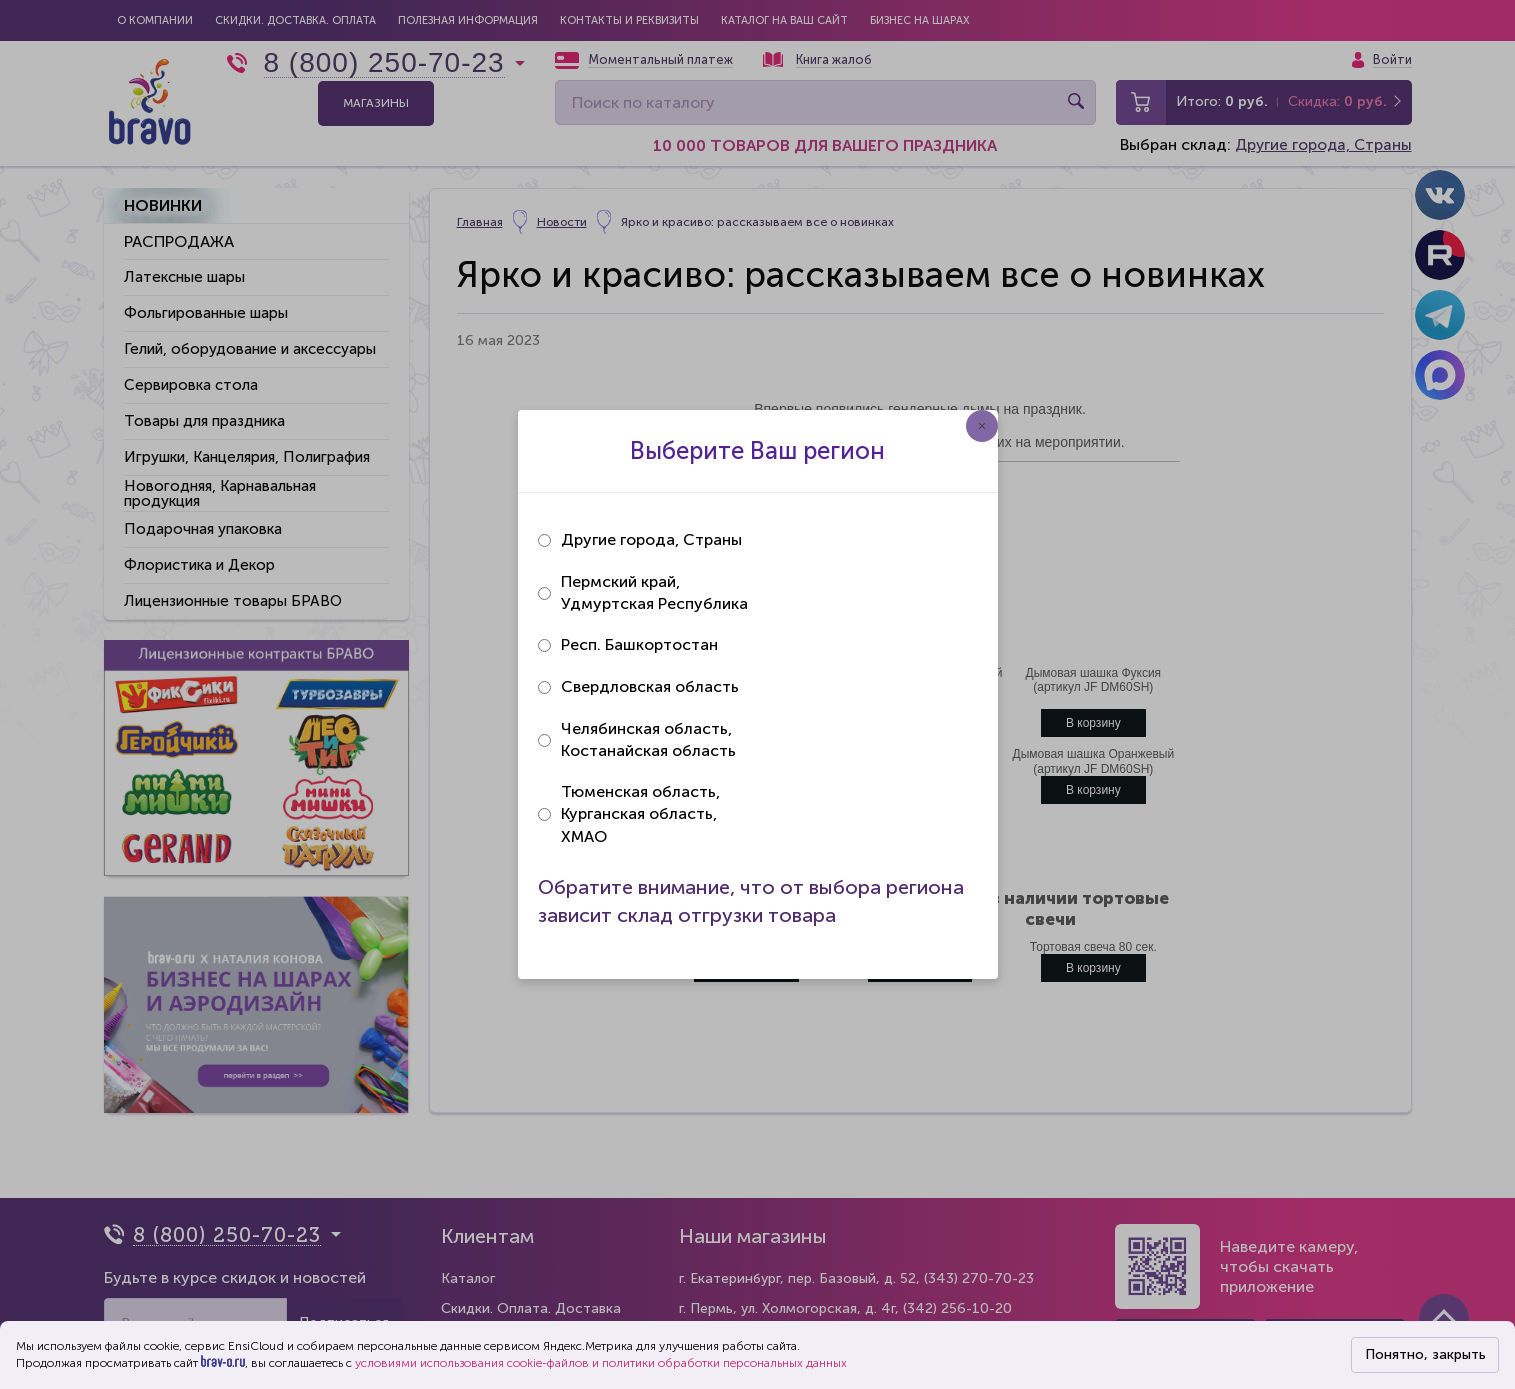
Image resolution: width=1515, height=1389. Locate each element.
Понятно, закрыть (1425, 1354)
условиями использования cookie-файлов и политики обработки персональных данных (601, 1363)
